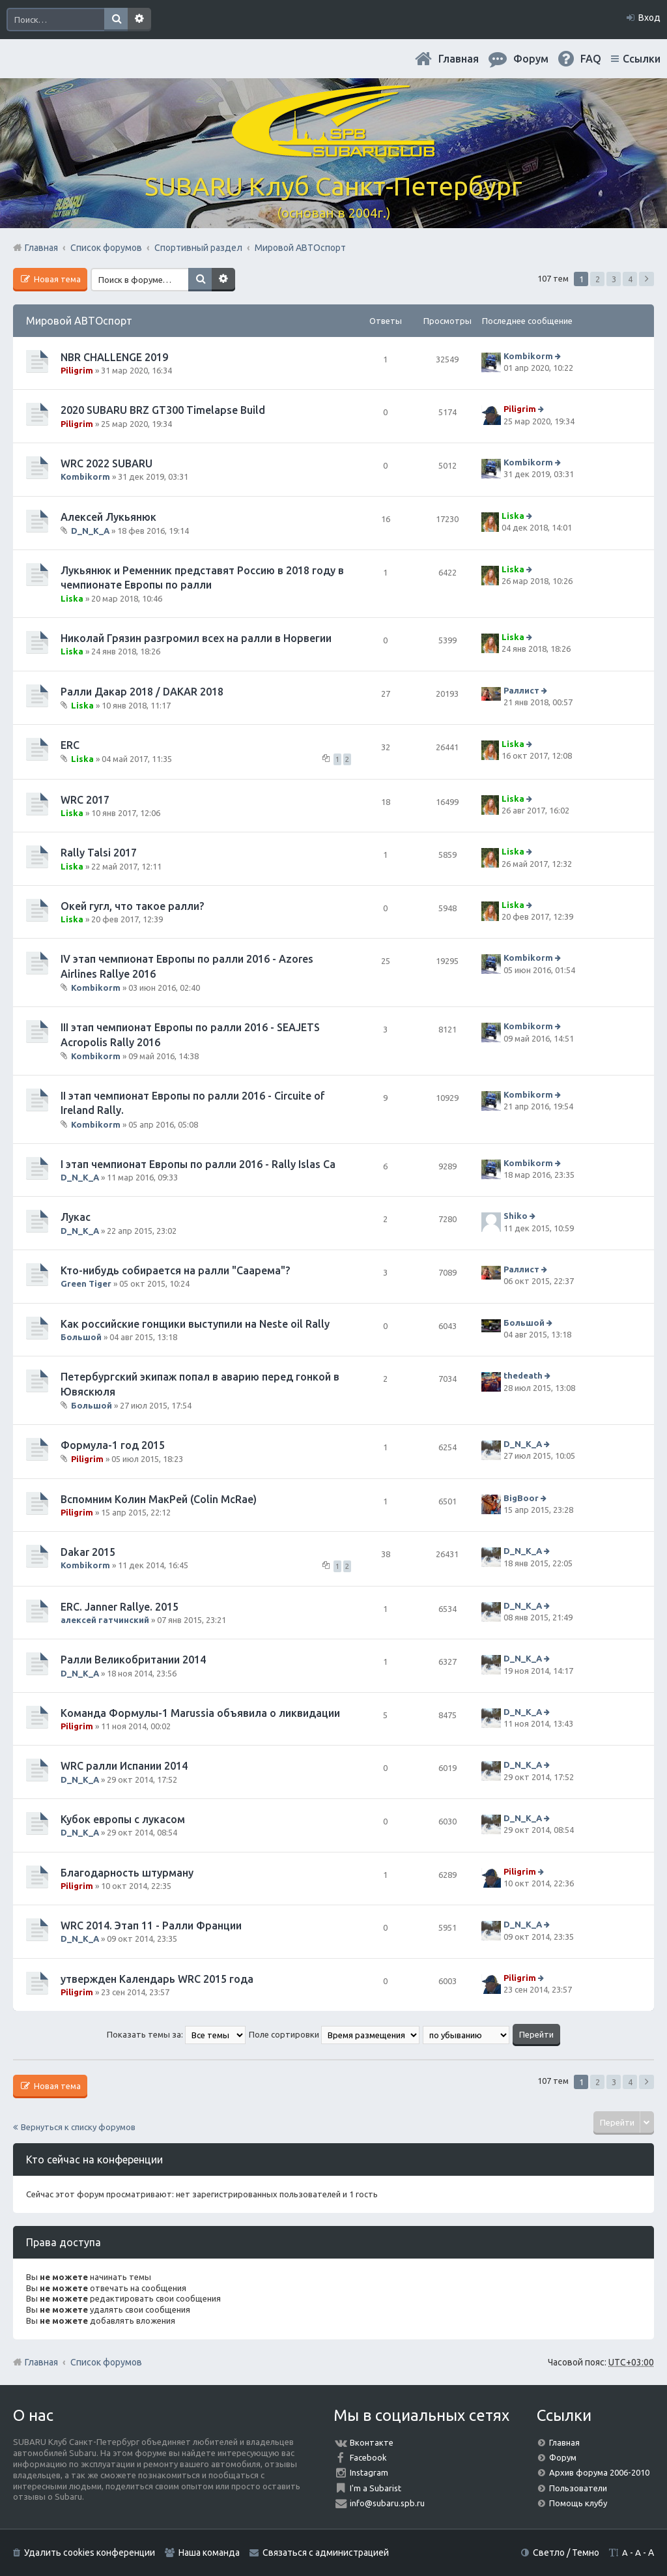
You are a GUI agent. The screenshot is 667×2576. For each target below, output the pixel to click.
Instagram (369, 2472)
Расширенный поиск (139, 19)
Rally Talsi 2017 (99, 852)
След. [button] (646, 279)
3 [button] (614, 279)
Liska (513, 515)
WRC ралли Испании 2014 (124, 1766)
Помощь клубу (578, 2503)
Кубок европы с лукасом (123, 1819)
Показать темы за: (176, 2034)
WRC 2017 (85, 800)
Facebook (368, 2457)
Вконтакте (371, 2442)
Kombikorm (528, 355)
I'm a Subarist (375, 2488)
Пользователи (578, 2488)
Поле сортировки (334, 2034)
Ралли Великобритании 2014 (133, 1659)
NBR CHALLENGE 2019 (114, 357)
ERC (70, 745)
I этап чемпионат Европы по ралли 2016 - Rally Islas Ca (198, 1164)
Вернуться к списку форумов (78, 2126)
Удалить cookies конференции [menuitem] (89, 2552)
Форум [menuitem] (530, 59)
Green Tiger (86, 1283)
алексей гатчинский (105, 1619)
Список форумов (106, 2362)
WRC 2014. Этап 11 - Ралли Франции (151, 1925)
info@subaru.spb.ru (387, 2503)
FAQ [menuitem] (590, 59)
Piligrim (77, 370)
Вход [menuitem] (649, 17)
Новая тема (56, 279)
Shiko (516, 1216)
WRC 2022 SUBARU (106, 463)
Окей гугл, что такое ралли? (132, 906)
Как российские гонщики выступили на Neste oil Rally (195, 1324)
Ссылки (641, 59)
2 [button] (597, 279)
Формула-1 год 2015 (113, 1445)
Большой (81, 1336)
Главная (458, 59)
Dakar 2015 (88, 1552)
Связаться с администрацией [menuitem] (326, 2552)
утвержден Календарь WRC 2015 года (157, 1979)
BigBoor (521, 1497)
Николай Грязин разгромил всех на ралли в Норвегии (196, 638)
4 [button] (630, 279)
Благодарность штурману (127, 1873)
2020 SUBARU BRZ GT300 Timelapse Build (163, 410)
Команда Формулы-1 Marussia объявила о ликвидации (200, 1713)
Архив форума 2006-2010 (599, 2472)
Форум (562, 2457)
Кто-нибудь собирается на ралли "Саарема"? (175, 1270)
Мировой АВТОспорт (79, 321)
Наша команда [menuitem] (209, 2552)
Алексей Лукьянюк (108, 517)
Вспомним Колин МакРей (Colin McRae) (159, 1499)
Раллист (521, 690)
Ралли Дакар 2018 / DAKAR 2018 (142, 691)
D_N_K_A (90, 530)
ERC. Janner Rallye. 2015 (119, 1607)
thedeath (523, 1375)
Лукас (76, 1217)
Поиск (116, 19)
